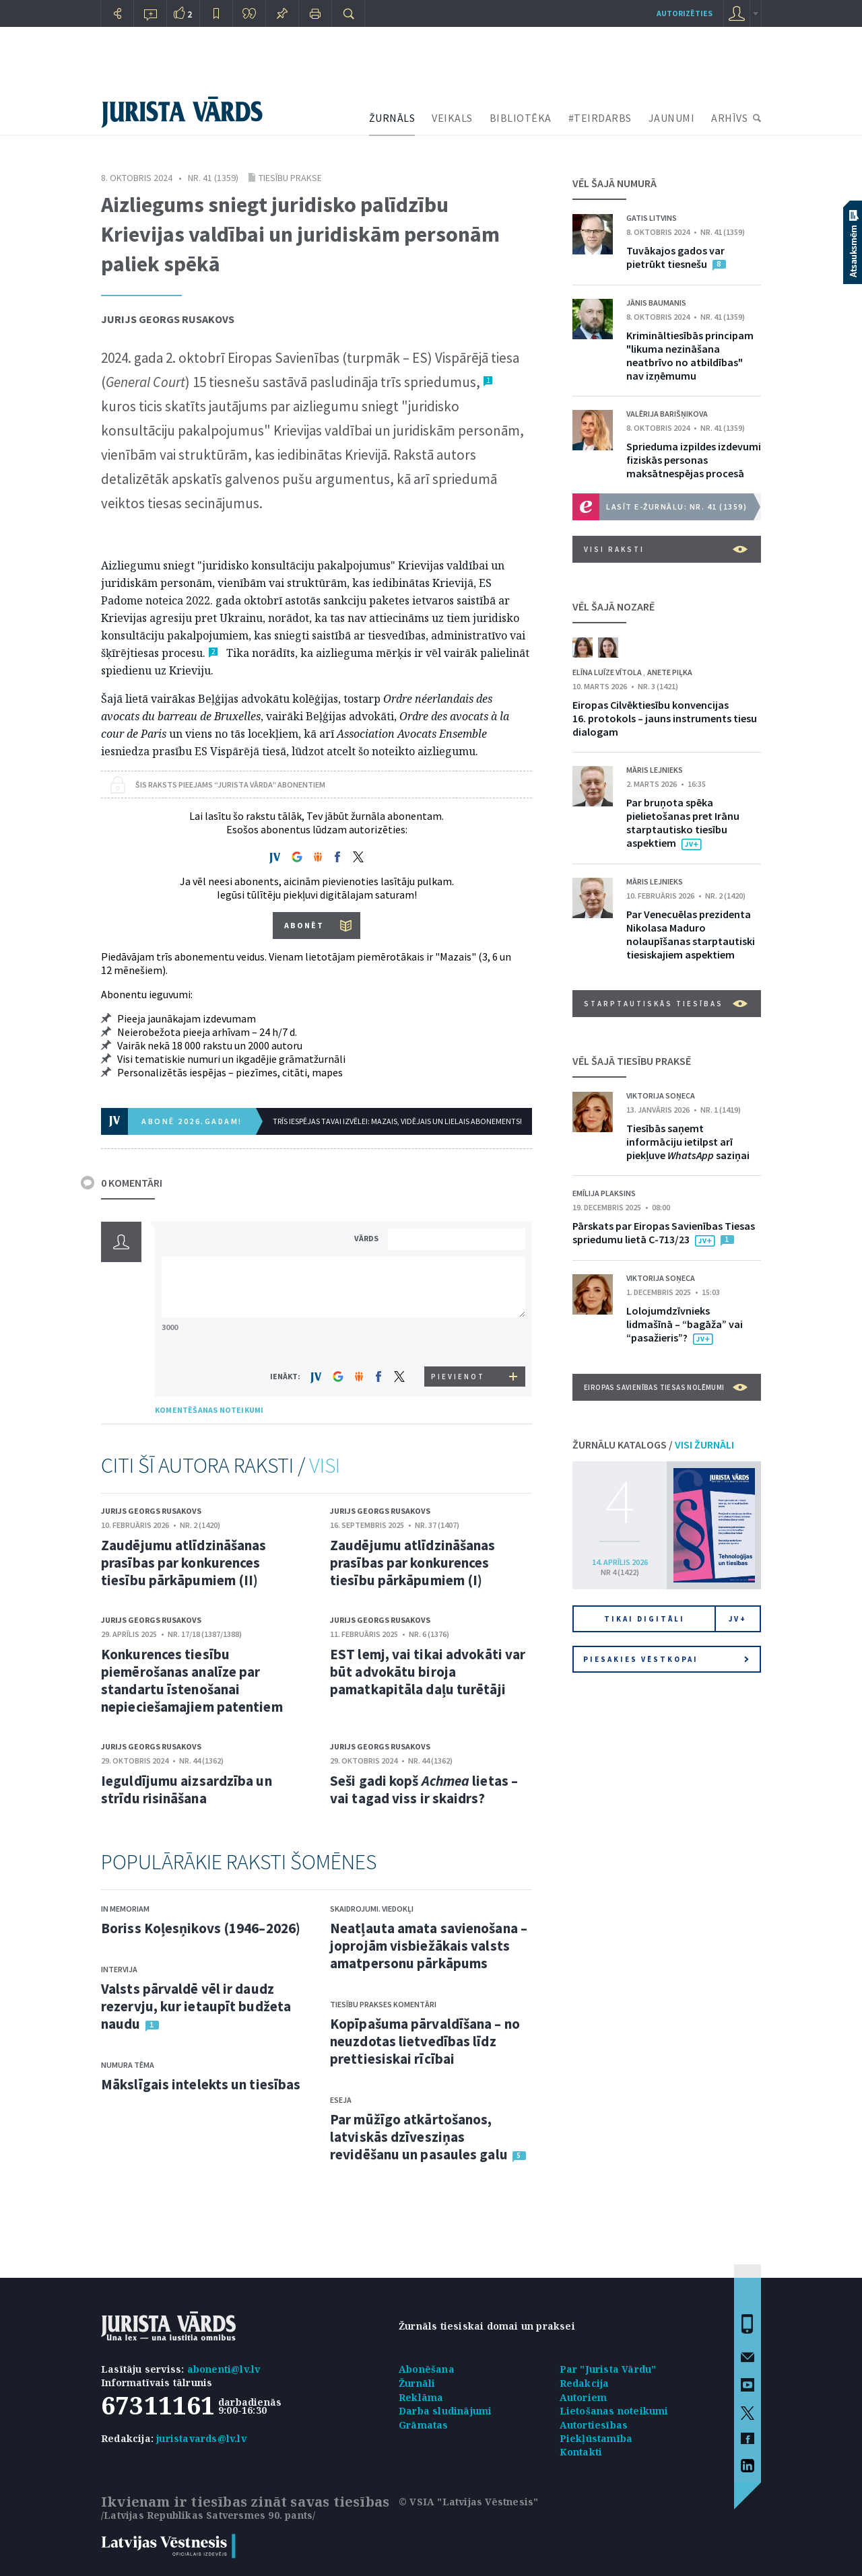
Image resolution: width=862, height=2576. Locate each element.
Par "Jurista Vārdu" (608, 2369)
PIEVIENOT (458, 1376)
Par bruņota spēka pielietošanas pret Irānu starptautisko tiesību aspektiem (682, 822)
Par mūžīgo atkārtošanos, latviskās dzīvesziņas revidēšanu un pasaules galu (419, 2136)
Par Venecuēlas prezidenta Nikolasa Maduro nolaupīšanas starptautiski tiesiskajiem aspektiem (690, 934)
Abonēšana (427, 2369)
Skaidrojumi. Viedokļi (371, 1909)
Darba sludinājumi (445, 2410)
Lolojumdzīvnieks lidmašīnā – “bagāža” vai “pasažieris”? (684, 1324)
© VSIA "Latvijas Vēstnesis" (468, 2501)
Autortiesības (594, 2424)
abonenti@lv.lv (224, 2369)
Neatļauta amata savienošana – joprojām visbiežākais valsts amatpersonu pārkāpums (428, 1945)
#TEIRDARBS (600, 118)
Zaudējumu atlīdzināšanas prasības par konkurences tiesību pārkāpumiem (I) (412, 1562)
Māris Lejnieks (654, 770)
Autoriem (583, 2397)
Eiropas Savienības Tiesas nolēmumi (666, 1387)
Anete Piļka (669, 672)
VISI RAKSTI (666, 549)
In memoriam (125, 1909)
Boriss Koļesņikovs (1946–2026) (200, 1928)
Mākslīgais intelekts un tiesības (200, 2084)
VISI (324, 1465)
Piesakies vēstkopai (666, 1659)
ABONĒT (304, 925)
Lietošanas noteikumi (614, 2410)
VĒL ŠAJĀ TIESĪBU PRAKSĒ (631, 1061)
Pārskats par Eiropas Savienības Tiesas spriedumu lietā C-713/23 (663, 1232)
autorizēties (684, 13)
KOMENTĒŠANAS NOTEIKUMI (209, 1410)
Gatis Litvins (651, 218)
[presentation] (458, 1341)
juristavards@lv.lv (201, 2438)
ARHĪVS (729, 118)
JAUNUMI (672, 118)
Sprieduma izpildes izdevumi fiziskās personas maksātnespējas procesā (693, 460)
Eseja (341, 2100)
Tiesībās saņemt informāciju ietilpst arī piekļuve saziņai (688, 1141)
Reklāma (421, 2397)
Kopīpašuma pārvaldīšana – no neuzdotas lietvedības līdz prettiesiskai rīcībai (425, 2041)
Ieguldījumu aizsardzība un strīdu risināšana (186, 1789)
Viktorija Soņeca (660, 1095)
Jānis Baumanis (656, 303)
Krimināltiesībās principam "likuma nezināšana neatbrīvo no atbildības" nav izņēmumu (690, 355)
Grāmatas (424, 2424)
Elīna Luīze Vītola (607, 672)
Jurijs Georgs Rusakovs (167, 319)
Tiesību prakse (290, 178)
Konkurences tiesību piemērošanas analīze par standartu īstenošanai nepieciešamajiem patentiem (192, 1680)
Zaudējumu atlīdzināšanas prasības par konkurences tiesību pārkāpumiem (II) (183, 1562)
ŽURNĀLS (392, 118)
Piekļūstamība (596, 2438)
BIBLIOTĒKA (521, 118)
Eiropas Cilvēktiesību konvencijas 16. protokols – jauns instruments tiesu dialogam (664, 718)
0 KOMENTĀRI (131, 1182)
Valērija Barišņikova (667, 414)
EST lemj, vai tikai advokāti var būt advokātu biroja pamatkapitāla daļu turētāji (427, 1671)
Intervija (119, 1969)
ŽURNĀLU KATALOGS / (653, 1444)
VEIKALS (452, 118)
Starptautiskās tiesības (666, 1003)
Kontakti (581, 2451)
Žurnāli (417, 2383)
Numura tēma (127, 2065)
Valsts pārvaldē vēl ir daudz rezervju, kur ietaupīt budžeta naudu (196, 2006)
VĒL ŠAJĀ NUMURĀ (614, 183)
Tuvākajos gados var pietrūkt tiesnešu (675, 257)
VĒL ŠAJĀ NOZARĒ (613, 606)
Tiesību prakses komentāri (383, 2004)
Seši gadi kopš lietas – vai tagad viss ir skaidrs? (424, 1789)
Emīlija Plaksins (604, 1193)
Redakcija (584, 2383)
